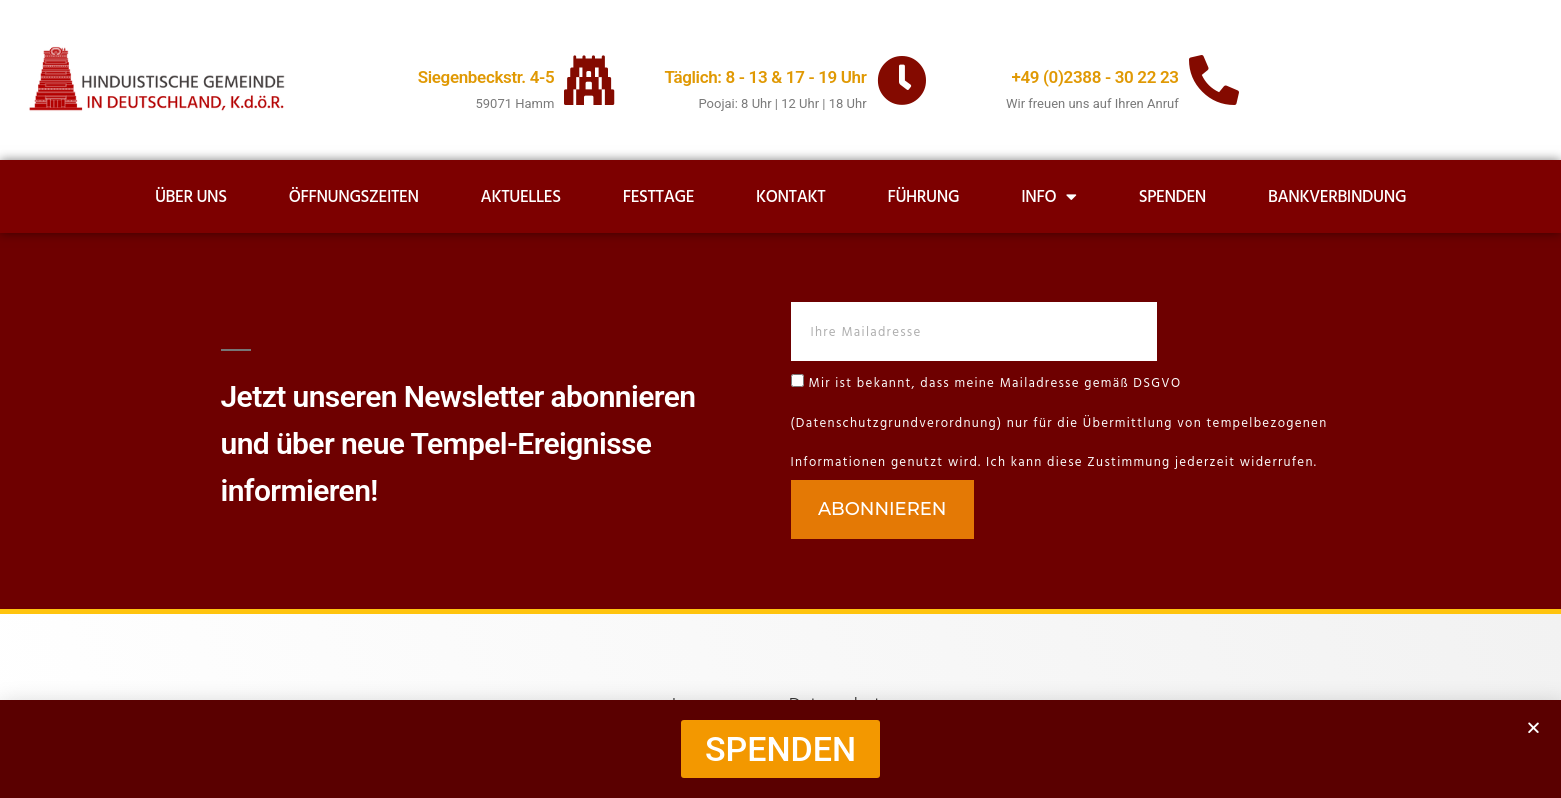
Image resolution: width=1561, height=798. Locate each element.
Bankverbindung (1337, 197)
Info (1049, 196)
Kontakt (790, 197)
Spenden (1172, 197)
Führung (923, 197)
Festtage (658, 197)
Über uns (191, 197)
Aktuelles (521, 197)
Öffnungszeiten (354, 197)
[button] (1533, 727)
